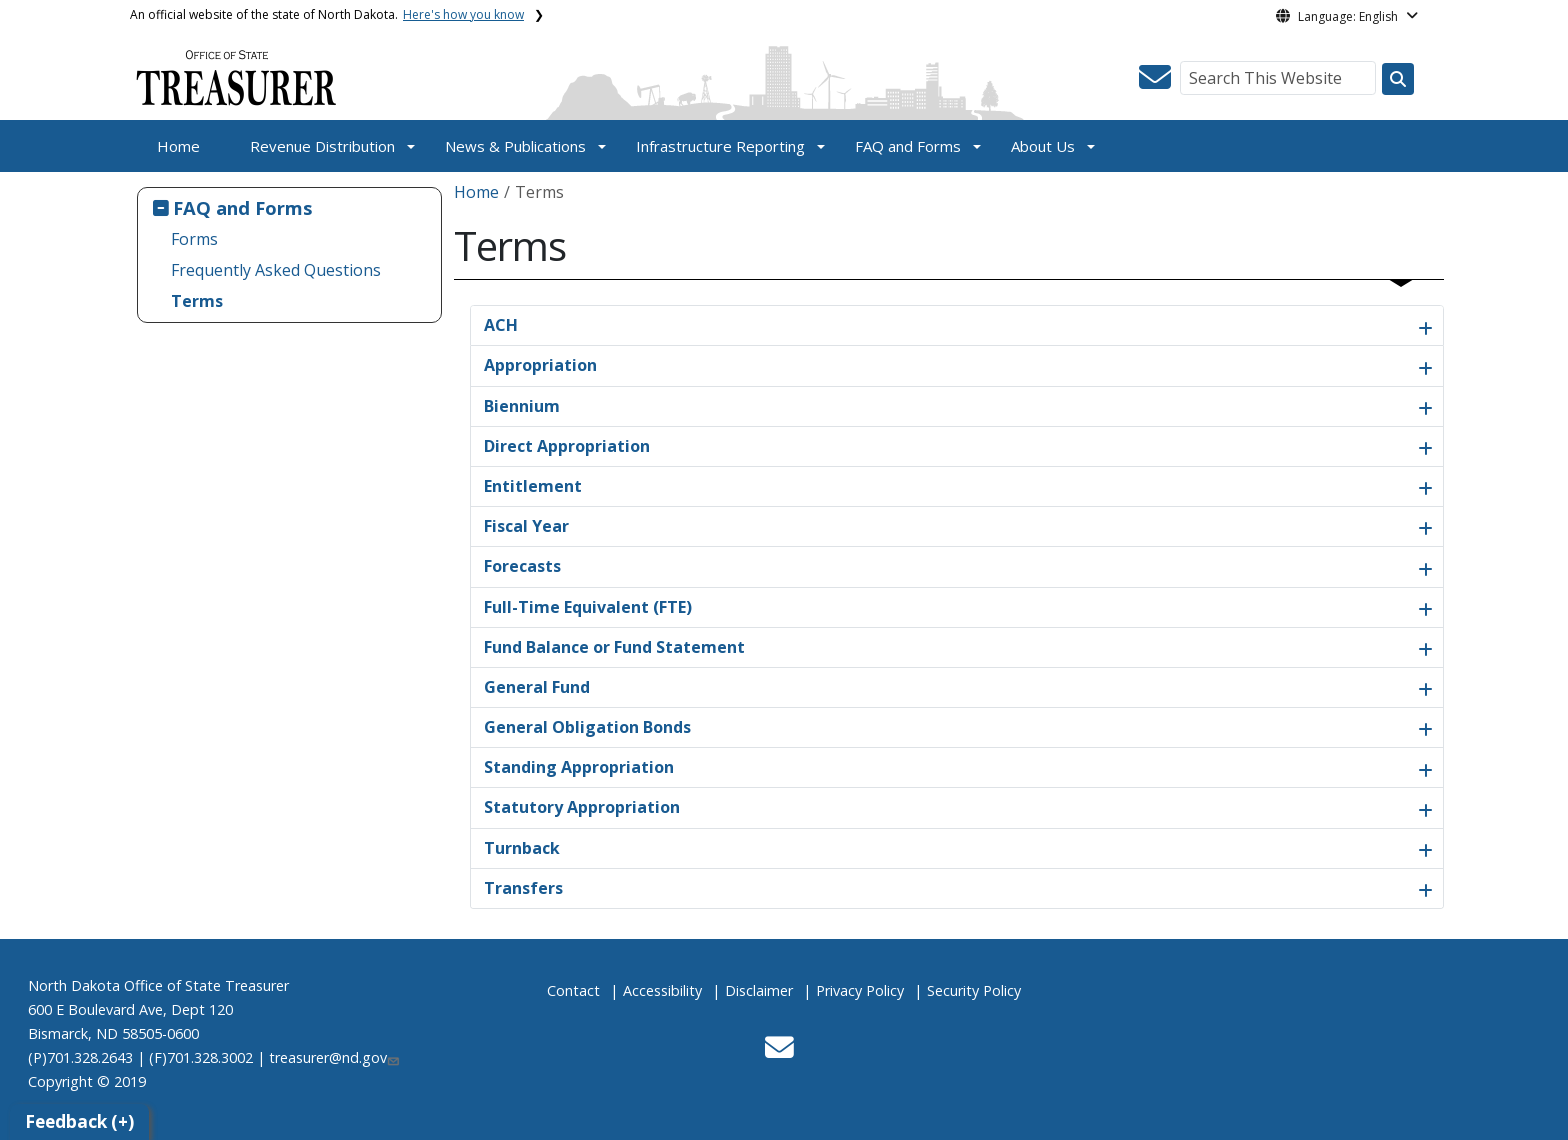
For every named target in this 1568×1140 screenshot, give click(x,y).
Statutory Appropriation (582, 807)
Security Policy (974, 990)
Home (178, 146)
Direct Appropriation (567, 446)
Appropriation (540, 365)
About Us (1043, 146)
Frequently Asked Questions (276, 270)
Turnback (522, 848)
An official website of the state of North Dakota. (327, 14)
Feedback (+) (79, 1121)
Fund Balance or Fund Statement (614, 647)
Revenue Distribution (322, 146)
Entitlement (533, 486)
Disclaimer (759, 990)
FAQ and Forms (908, 146)
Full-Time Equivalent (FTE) (588, 607)
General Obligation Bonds (587, 727)
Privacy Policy (860, 990)
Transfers (523, 888)
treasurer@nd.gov (335, 1057)
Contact (573, 990)
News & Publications (515, 146)
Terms (197, 301)
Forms (194, 239)
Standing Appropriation (579, 767)
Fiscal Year (526, 526)
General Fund (537, 687)
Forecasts (522, 566)
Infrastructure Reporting (720, 146)
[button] (1155, 83)
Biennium (522, 406)
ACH (501, 325)
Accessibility (662, 990)
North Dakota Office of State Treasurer (158, 985)
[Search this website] (1398, 79)
